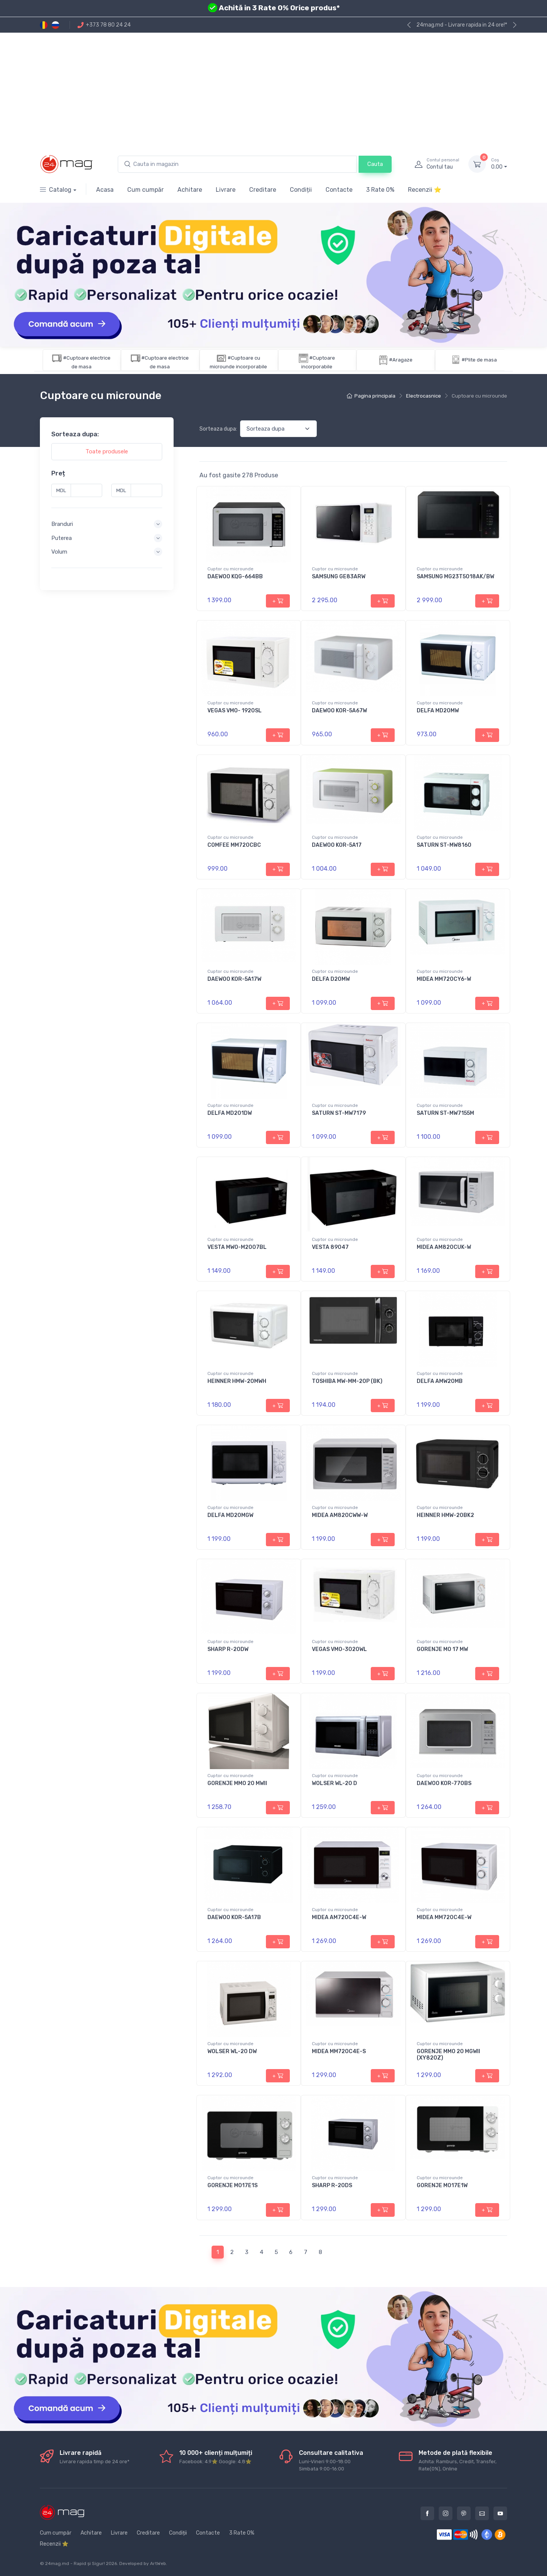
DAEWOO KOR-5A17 (337, 845)
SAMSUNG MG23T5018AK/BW (455, 576)
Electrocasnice (423, 396)
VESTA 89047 (330, 1247)
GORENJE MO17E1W (442, 2185)
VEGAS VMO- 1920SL (234, 710)
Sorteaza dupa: (218, 429)
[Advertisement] (273, 89)
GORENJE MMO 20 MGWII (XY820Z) (448, 2054)
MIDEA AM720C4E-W (339, 1917)
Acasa (105, 189)
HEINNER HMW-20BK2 (445, 1515)
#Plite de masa (479, 360)
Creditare (262, 189)
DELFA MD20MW (438, 710)
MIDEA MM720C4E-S (339, 2051)
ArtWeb (158, 2563)
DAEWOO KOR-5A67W (339, 710)
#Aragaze (401, 360)
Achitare (189, 189)
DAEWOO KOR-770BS (444, 1783)
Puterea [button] (61, 537)
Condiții (301, 189)
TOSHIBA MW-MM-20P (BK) (347, 1381)
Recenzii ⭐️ (424, 189)
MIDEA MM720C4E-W (444, 1917)
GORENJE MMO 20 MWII (237, 1783)
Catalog (55, 189)
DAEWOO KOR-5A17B (234, 1917)
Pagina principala (371, 396)
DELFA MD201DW (229, 1113)
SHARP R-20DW (227, 1649)
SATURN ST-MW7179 (339, 1113)
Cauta (375, 164)
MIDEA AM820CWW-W (340, 1515)
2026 (111, 2563)
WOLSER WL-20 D (334, 1783)
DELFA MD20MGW (230, 1515)
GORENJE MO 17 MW (442, 1649)
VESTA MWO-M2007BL (237, 1247)
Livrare (226, 189)
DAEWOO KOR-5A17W (234, 979)
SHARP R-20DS (332, 2185)
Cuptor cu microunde (230, 568)
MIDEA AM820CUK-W (444, 1247)
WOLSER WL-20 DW (232, 2051)
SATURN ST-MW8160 (444, 845)
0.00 (499, 163)
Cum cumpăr (145, 189)
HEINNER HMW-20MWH (236, 1381)
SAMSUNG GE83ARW (338, 576)
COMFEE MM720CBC (234, 845)
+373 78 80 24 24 (104, 25)
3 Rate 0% (380, 189)
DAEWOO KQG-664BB (235, 576)
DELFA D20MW (331, 979)
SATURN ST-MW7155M (445, 1113)
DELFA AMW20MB (440, 1381)
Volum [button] (59, 551)
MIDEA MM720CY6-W (444, 979)
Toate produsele (106, 451)
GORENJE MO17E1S (232, 2185)
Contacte (339, 189)
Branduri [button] (62, 524)
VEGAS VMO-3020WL (339, 1649)
